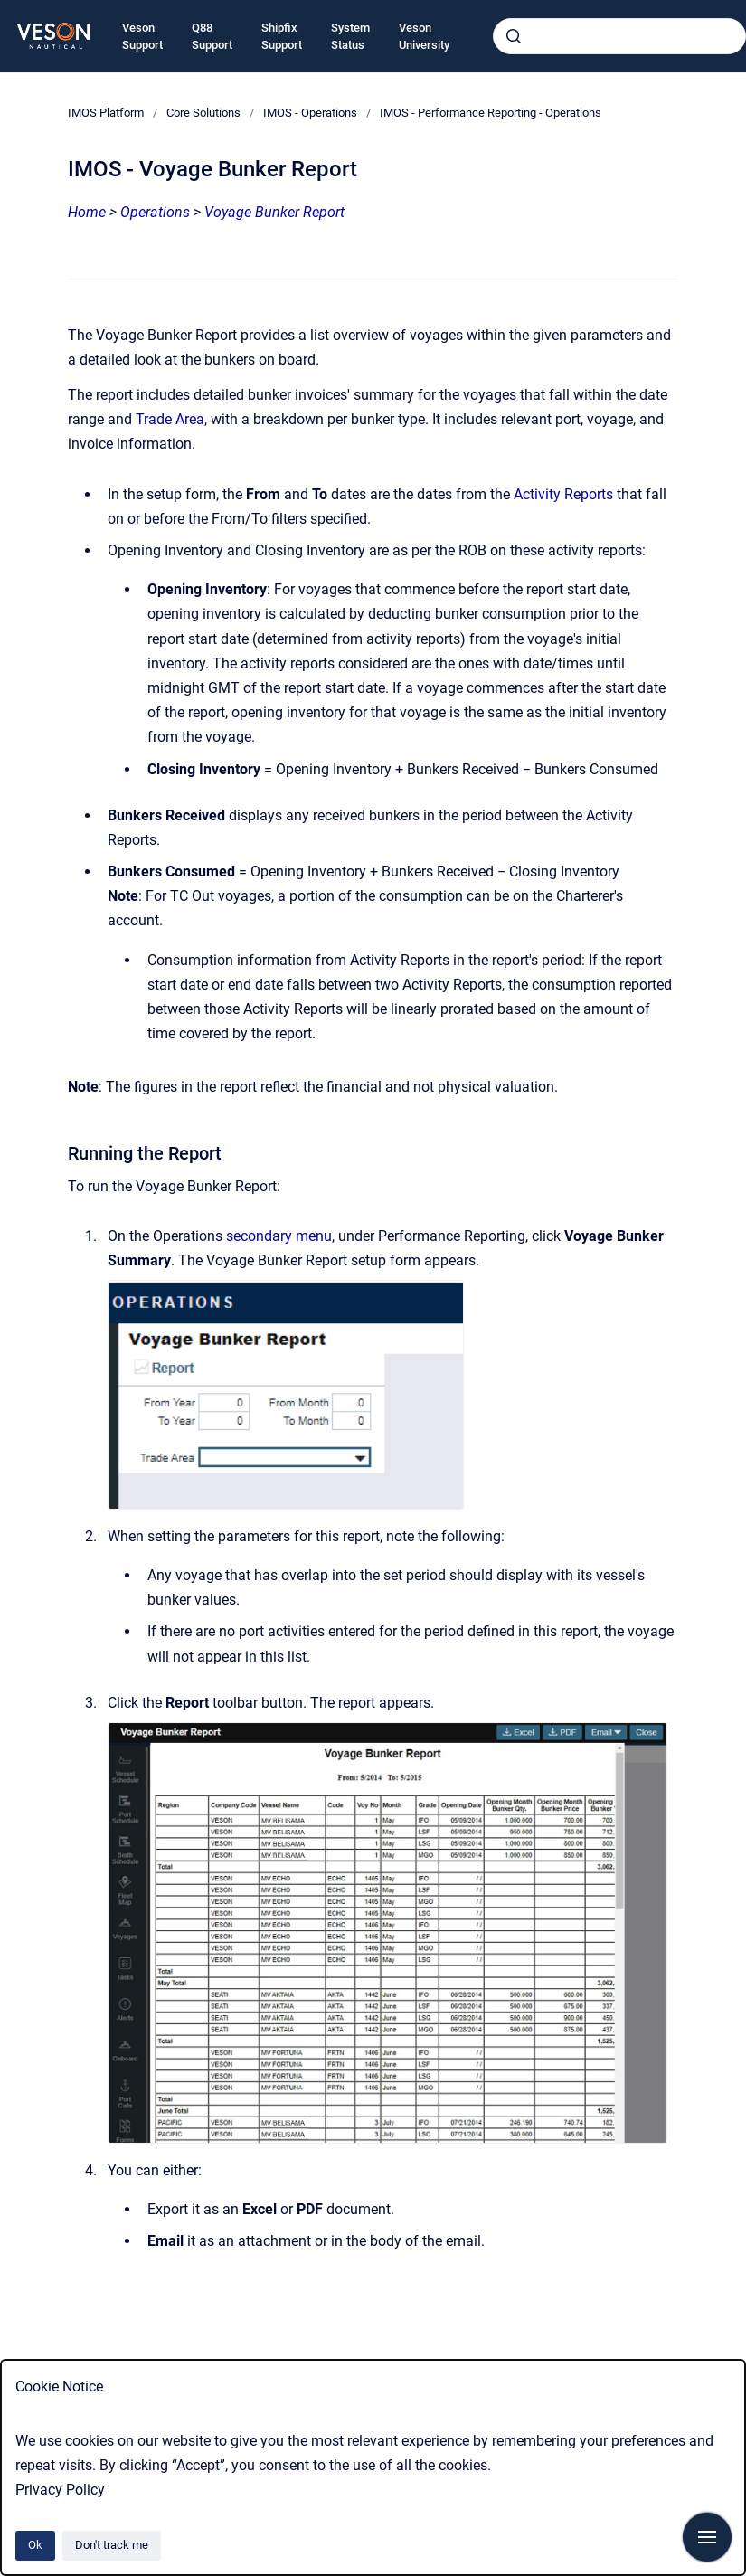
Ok (35, 2545)
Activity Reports (563, 494)
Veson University (424, 36)
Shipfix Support (281, 36)
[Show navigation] (707, 2537)
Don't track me (111, 2545)
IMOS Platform (106, 112)
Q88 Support (212, 36)
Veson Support (142, 36)
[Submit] (513, 36)
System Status (350, 36)
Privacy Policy (60, 2489)
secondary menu (279, 1236)
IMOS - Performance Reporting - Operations (490, 112)
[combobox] (619, 36)
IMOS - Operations (310, 112)
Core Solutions (203, 112)
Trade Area (170, 419)
